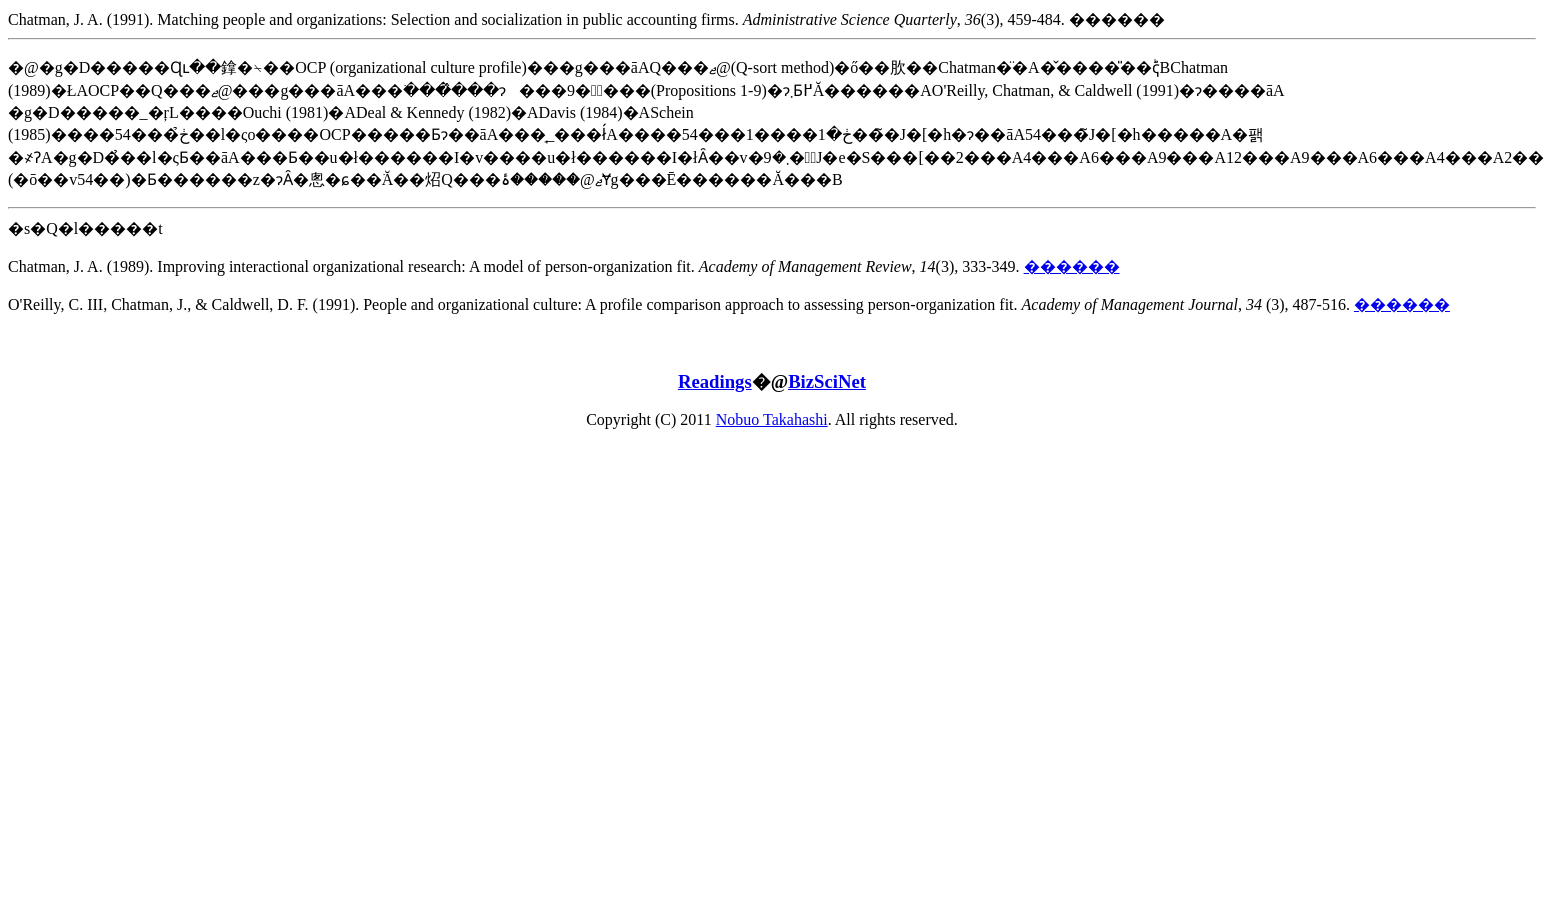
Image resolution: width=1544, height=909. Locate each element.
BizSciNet (827, 381)
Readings (715, 381)
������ (1072, 266)
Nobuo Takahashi (772, 419)
